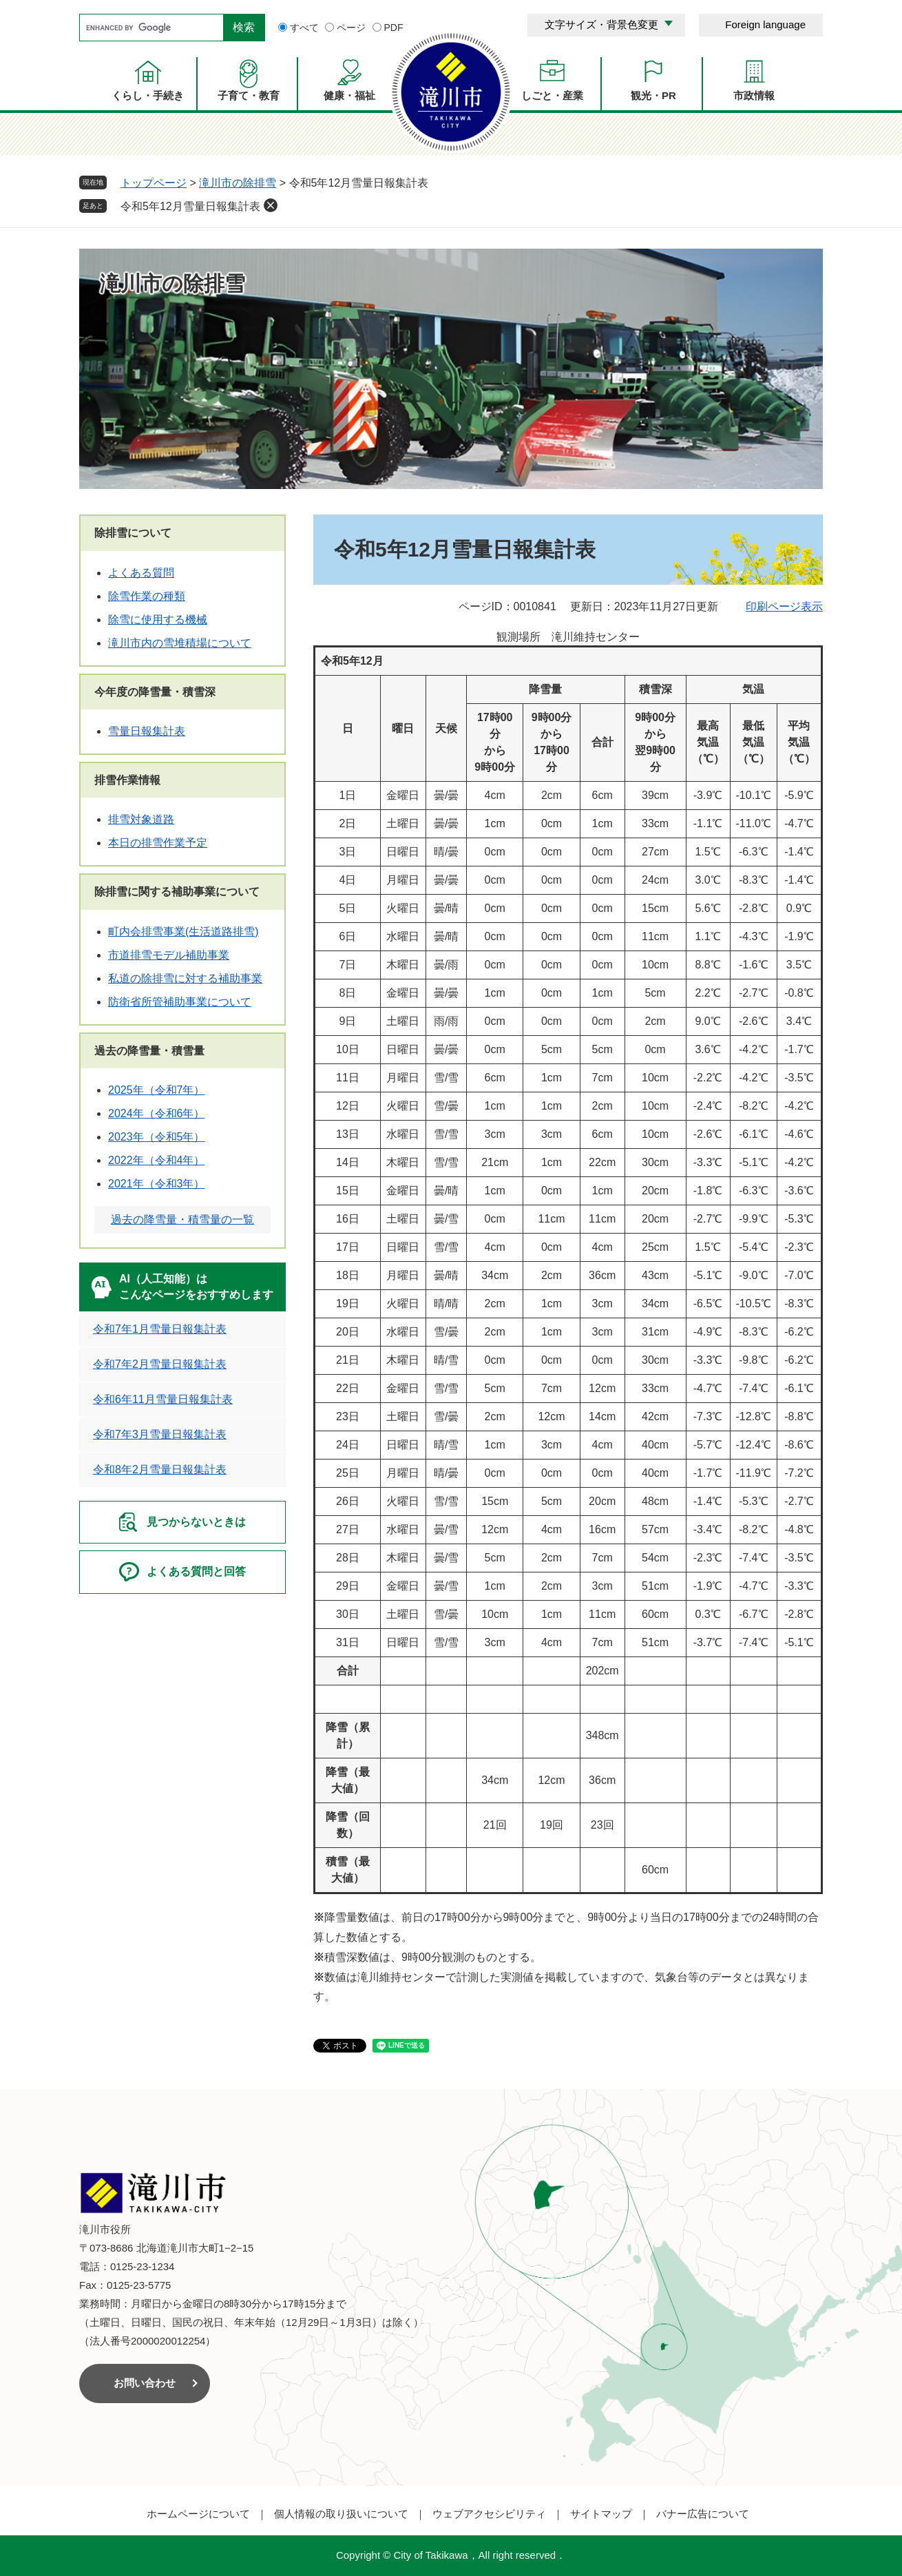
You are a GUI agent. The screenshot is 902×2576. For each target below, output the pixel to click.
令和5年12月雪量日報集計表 (190, 206)
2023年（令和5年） (156, 1137)
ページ (351, 27)
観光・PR (653, 95)
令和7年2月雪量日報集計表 (160, 1364)
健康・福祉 (349, 95)
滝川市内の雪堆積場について (179, 643)
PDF (393, 27)
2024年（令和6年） (156, 1113)
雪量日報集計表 (146, 731)
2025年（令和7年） (156, 1090)
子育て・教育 (249, 95)
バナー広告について (702, 2514)
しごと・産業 (552, 95)
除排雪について (132, 533)
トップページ (153, 183)
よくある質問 (141, 573)
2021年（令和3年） (156, 1184)
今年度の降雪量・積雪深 (155, 692)
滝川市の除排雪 (237, 183)
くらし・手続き (148, 95)
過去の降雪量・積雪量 (149, 1051)
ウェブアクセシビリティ (489, 2514)
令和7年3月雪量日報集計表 (160, 1434)
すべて (304, 27)
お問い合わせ (145, 2383)
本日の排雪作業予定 (157, 843)
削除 (270, 205)
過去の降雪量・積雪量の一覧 (182, 1219)
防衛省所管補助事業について (179, 1002)
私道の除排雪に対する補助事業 (185, 978)
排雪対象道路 (141, 819)
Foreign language (765, 24)
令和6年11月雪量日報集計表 (163, 1399)
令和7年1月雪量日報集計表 (160, 1329)
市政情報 (754, 95)
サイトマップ (601, 2514)
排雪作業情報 (127, 780)
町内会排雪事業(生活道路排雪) (183, 931)
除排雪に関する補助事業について (177, 891)
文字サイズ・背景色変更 (601, 24)
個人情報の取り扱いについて (341, 2514)
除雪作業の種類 (146, 596)
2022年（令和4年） (156, 1160)
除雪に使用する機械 (157, 619)
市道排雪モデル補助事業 (168, 955)
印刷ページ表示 (784, 606)
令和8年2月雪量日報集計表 (160, 1469)
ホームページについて (198, 2514)
